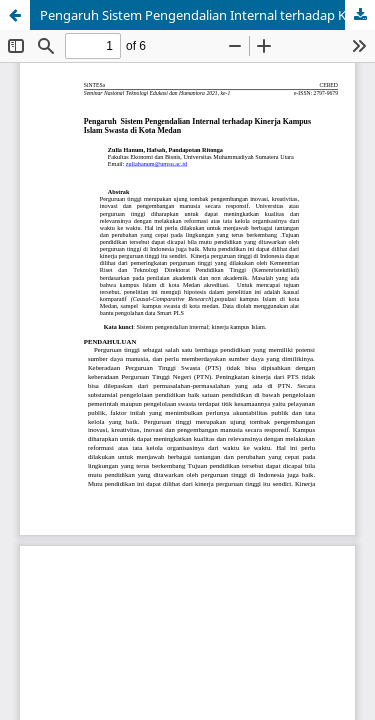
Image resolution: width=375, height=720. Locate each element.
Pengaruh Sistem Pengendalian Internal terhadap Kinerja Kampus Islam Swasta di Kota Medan (207, 15)
